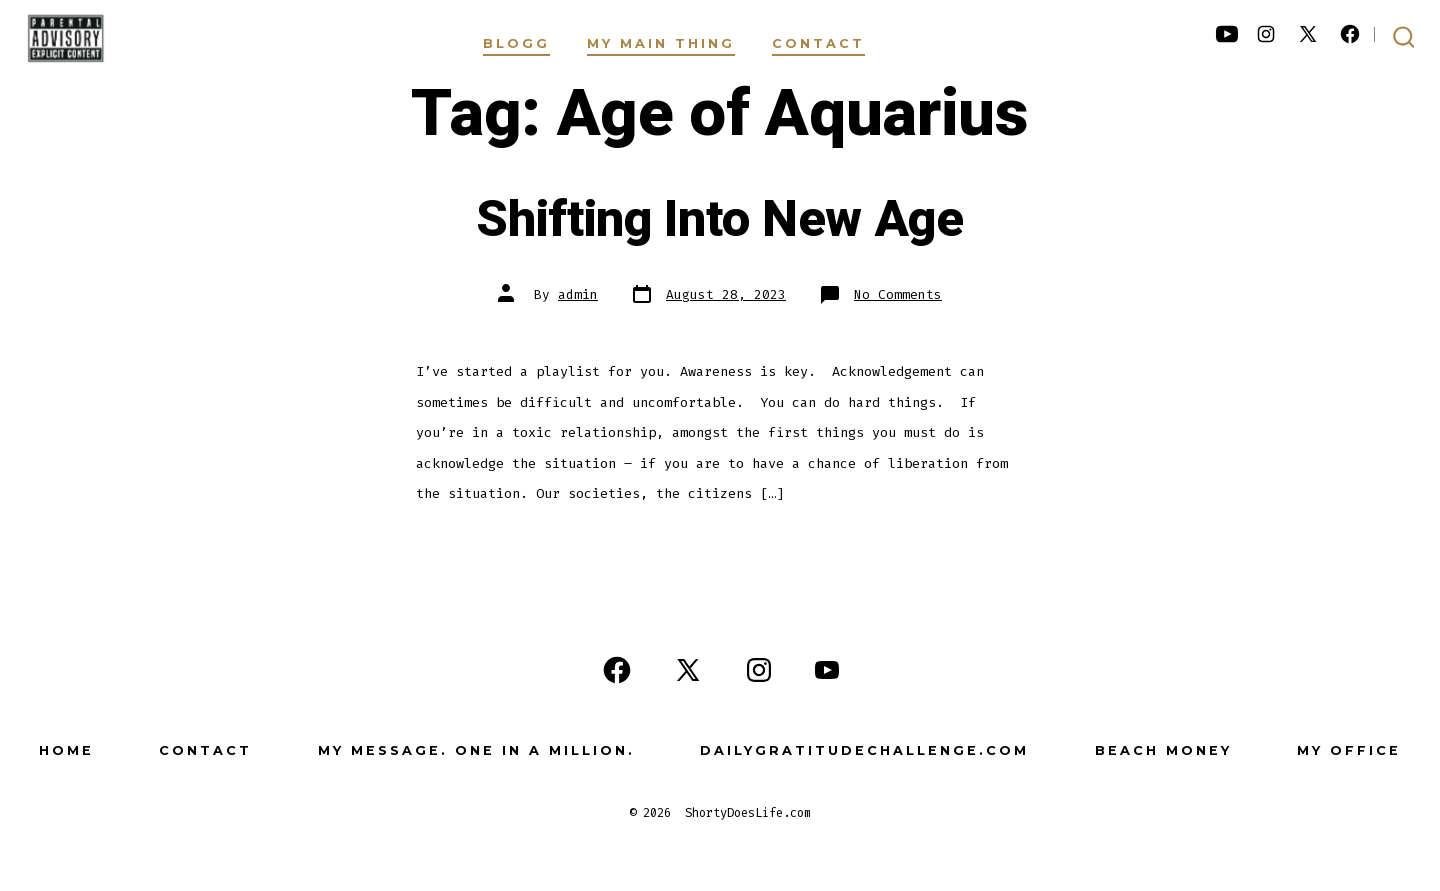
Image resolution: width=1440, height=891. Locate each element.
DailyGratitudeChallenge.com (864, 750)
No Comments (898, 294)
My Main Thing (661, 43)
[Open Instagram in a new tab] (1266, 34)
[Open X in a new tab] (1308, 34)
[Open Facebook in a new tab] (1350, 34)
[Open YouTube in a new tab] (1227, 34)
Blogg (516, 43)
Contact (818, 43)
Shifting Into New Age (719, 220)
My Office (1349, 750)
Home (66, 750)
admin (578, 294)
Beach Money (1163, 750)
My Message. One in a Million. (476, 750)
